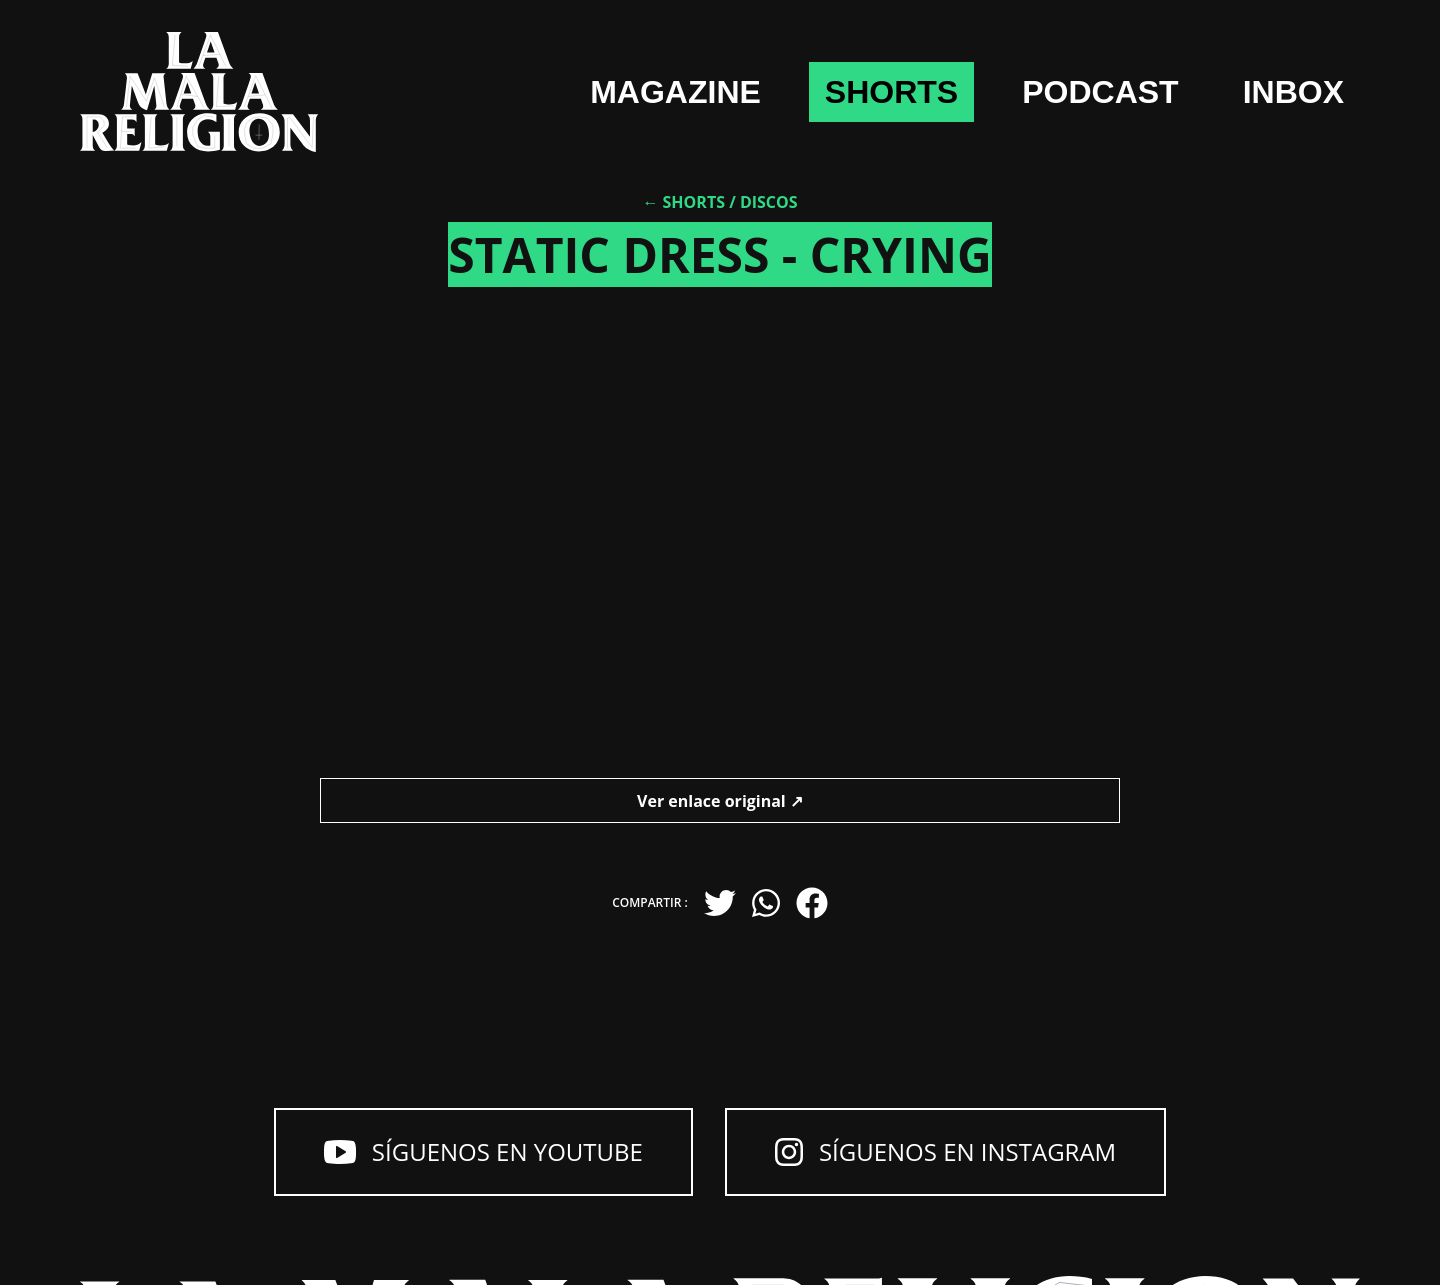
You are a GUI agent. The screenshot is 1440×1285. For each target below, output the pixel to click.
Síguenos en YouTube (483, 1151)
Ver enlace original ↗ (720, 801)
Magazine (675, 92)
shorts (891, 92)
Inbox (1293, 92)
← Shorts (683, 202)
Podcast (1100, 92)
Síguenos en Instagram (945, 1151)
